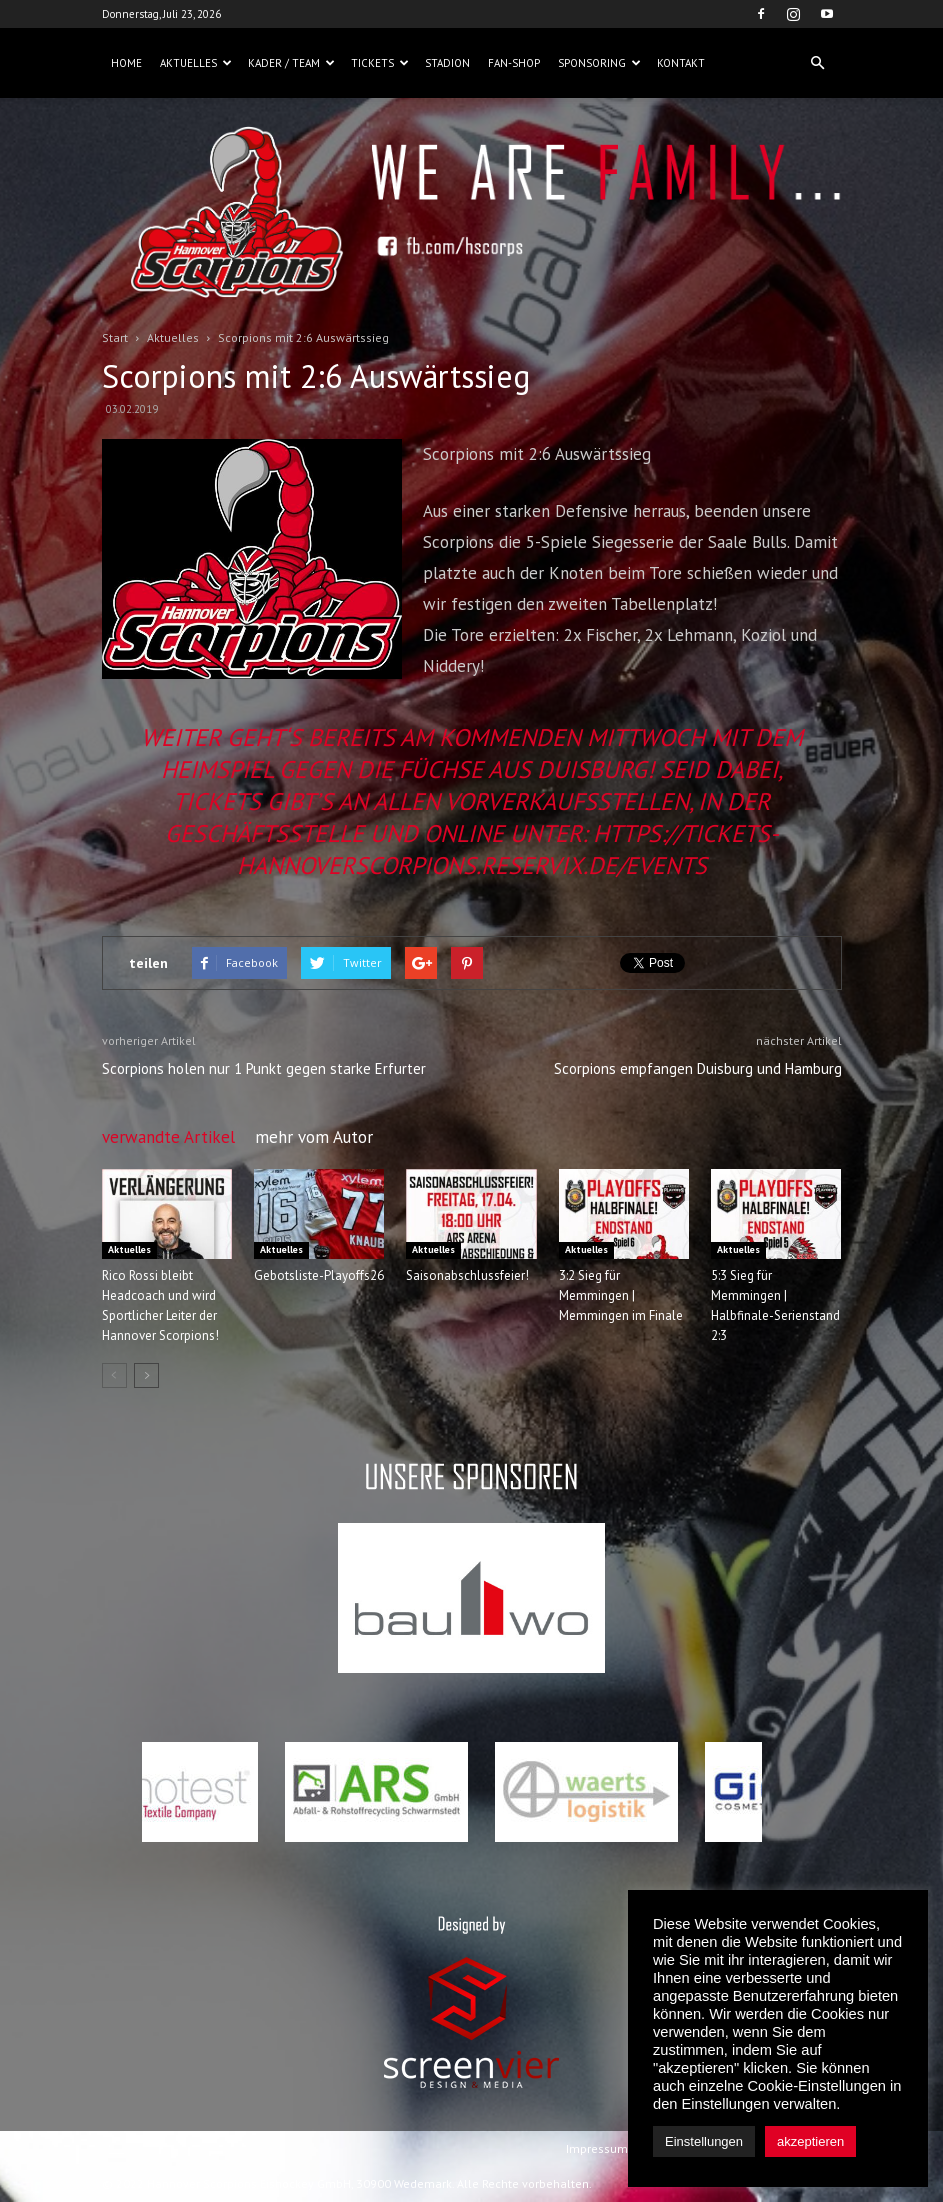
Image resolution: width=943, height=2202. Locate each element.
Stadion (447, 63)
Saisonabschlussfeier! (467, 1275)
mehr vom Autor (314, 1137)
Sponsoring (599, 63)
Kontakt (681, 63)
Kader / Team (291, 63)
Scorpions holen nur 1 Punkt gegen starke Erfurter (264, 1068)
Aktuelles (196, 63)
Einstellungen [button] (704, 2141)
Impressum (597, 2148)
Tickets (380, 63)
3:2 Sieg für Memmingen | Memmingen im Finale (621, 1295)
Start (115, 337)
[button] (818, 63)
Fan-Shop (514, 63)
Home (126, 63)
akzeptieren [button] (810, 2141)
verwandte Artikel (168, 1137)
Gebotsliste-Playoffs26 (319, 1275)
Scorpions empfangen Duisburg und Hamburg (698, 1068)
